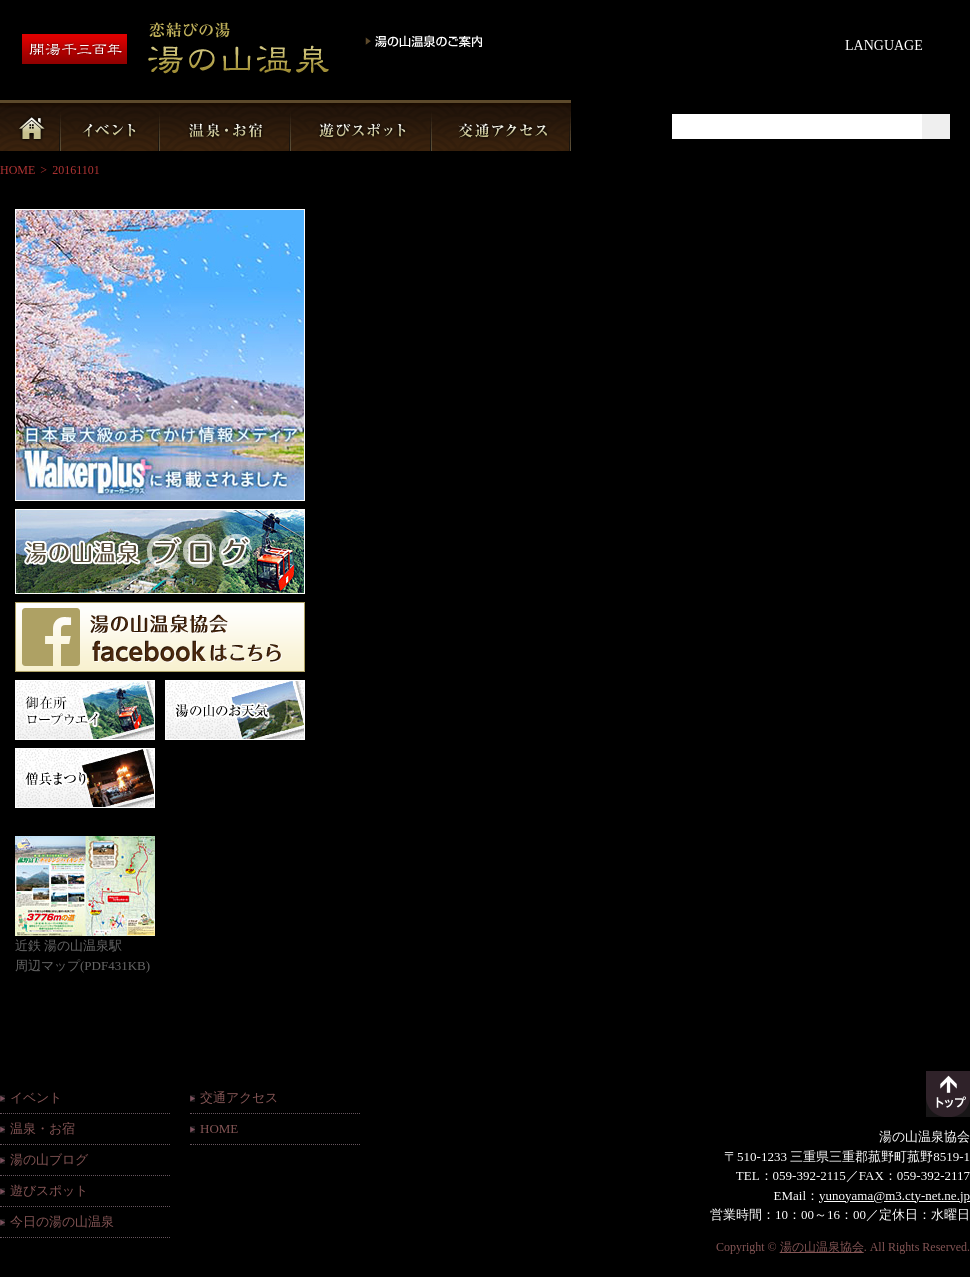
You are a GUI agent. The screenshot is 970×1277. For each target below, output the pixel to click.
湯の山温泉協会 (822, 1247)
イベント (36, 1097)
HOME (17, 170)
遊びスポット (49, 1190)
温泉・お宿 (42, 1128)
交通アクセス (239, 1097)
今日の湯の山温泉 (62, 1221)
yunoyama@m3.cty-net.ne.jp (894, 1195)
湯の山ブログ (49, 1159)
